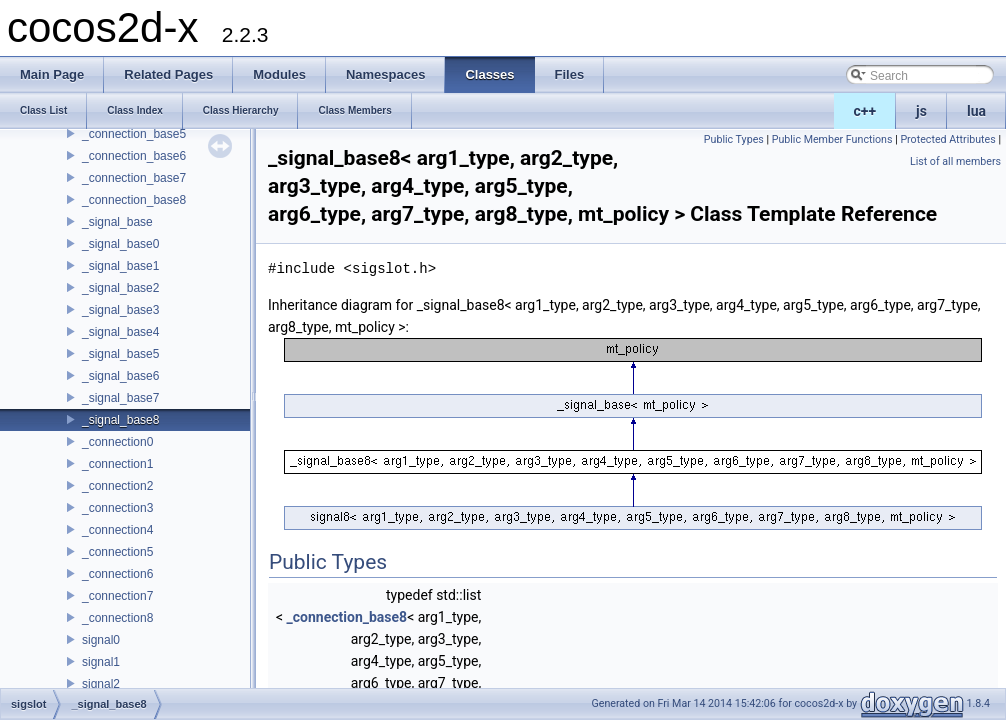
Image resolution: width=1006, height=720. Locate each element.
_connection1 (117, 464)
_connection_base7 (134, 178)
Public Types (734, 139)
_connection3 (117, 508)
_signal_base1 (120, 266)
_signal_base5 (120, 354)
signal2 (101, 684)
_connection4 (117, 530)
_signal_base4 (120, 332)
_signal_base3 (120, 310)
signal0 (101, 640)
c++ (865, 111)
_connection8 (117, 618)
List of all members (955, 161)
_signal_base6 (120, 376)
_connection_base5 (134, 134)
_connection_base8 (134, 200)
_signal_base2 (120, 288)
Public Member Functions (832, 139)
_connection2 (117, 486)
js (921, 111)
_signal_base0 (120, 244)
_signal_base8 (120, 420)
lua (976, 111)
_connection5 (117, 552)
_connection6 (117, 574)
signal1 (101, 662)
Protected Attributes (947, 139)
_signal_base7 (120, 398)
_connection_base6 (134, 156)
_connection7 (117, 596)
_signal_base (117, 222)
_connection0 (117, 442)
